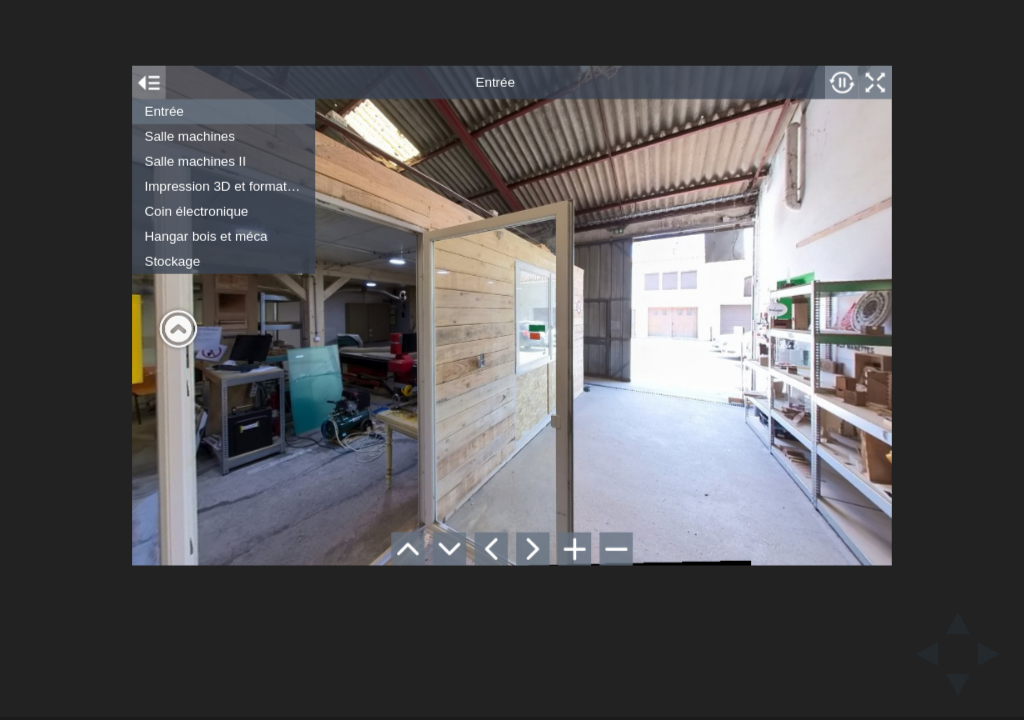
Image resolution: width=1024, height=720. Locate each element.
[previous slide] (921, 654)
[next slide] (995, 654)
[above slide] (958, 617)
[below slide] (958, 691)
